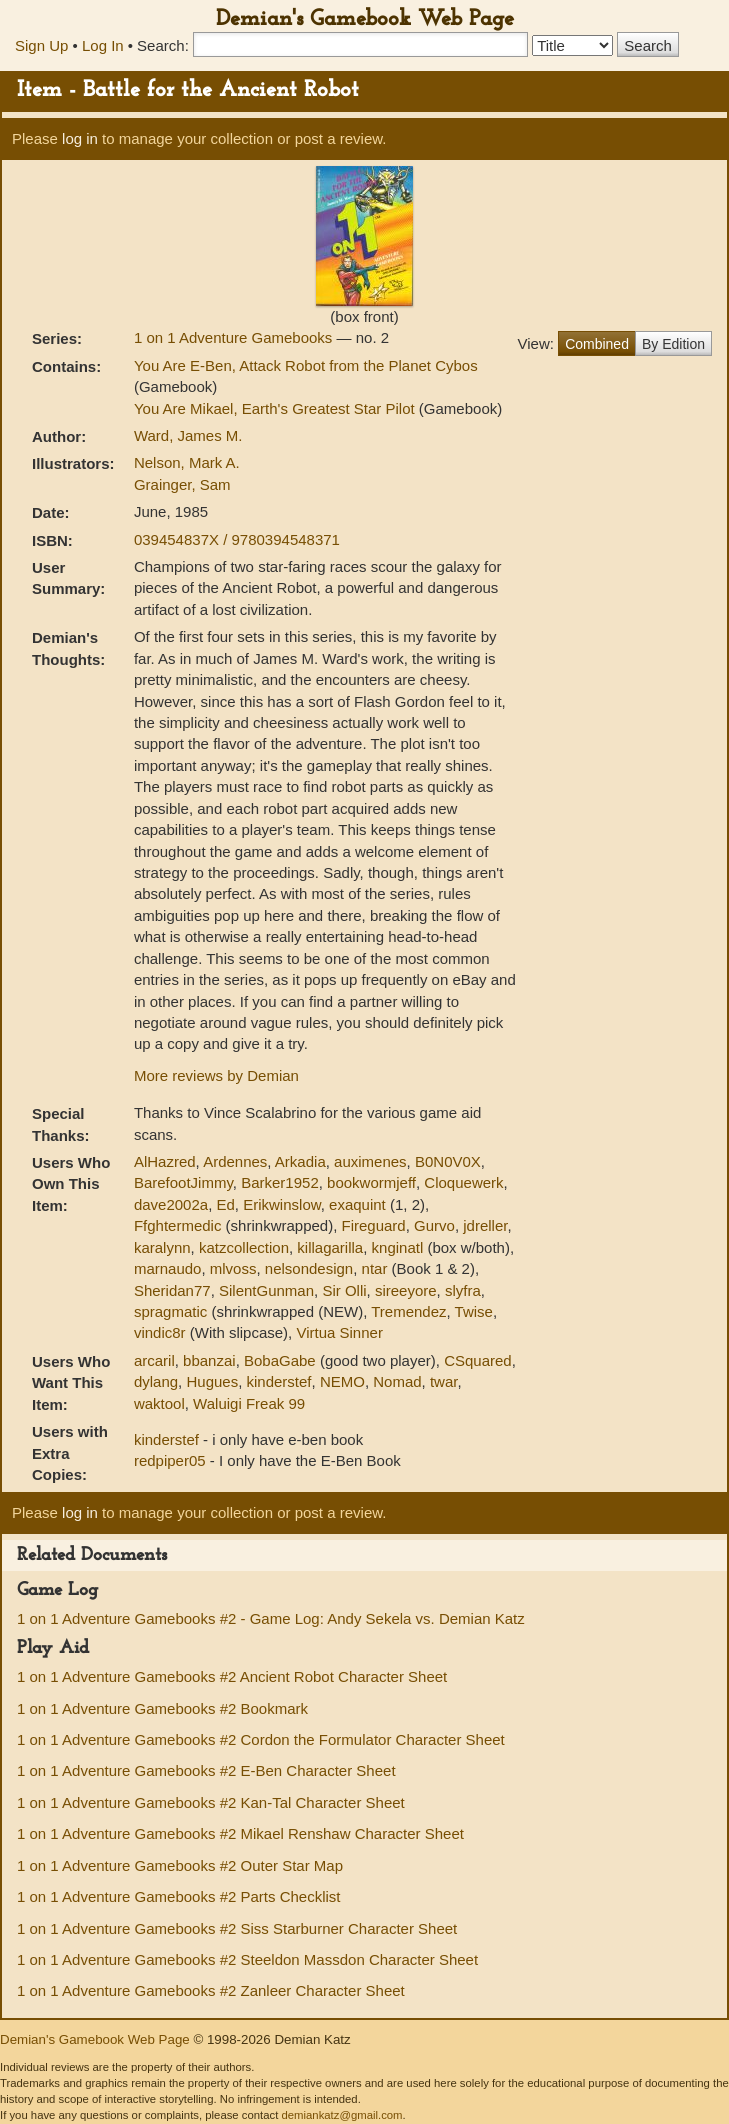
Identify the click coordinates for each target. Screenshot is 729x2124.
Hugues (212, 1381)
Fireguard (374, 1225)
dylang (156, 1381)
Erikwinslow (282, 1204)
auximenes (370, 1161)
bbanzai (209, 1360)
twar (444, 1381)
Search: (163, 45)
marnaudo (168, 1268)
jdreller (485, 1225)
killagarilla (330, 1247)
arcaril (154, 1360)
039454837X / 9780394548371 (237, 539)
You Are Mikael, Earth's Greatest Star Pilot (276, 408)
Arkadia (300, 1161)
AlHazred (165, 1161)
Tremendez (408, 1311)
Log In (103, 45)
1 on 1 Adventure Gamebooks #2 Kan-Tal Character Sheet (211, 1802)
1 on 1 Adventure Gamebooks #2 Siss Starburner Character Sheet (237, 1928)
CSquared (478, 1360)
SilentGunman (266, 1290)
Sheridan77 (172, 1290)
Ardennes (235, 1161)
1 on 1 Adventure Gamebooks (235, 337)
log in (80, 138)
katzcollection (244, 1247)
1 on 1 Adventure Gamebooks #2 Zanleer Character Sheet (211, 1990)
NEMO (342, 1381)
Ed (226, 1204)
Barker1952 (280, 1182)
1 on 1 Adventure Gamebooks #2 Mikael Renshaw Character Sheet (240, 1833)
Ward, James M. (188, 435)
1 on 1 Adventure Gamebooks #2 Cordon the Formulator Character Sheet (261, 1739)
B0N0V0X (448, 1161)
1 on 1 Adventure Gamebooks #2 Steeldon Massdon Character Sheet (247, 1959)
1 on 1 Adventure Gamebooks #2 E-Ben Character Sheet (206, 1770)
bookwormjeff (371, 1182)
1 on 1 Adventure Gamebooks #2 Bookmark (162, 1708)
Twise (474, 1311)
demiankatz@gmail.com (341, 2115)
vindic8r (160, 1332)
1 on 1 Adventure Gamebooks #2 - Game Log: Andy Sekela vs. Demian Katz (271, 1618)
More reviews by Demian (216, 1075)
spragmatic (170, 1311)
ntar (375, 1268)
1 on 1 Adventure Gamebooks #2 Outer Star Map (180, 1865)
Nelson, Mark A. (187, 462)
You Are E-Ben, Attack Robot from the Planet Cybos (306, 365)
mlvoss (233, 1268)
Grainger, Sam (182, 484)
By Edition (673, 344)
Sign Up (41, 45)
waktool (159, 1403)
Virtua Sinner (339, 1332)
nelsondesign (309, 1268)
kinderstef (279, 1381)
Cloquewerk (463, 1182)
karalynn (162, 1247)
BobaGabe (280, 1360)
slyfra (463, 1290)
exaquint (357, 1204)
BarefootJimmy (183, 1182)
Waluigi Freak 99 (249, 1403)
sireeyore (406, 1290)
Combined (597, 344)
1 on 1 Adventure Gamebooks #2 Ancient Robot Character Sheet (232, 1676)
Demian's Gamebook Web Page (365, 19)
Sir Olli (344, 1290)
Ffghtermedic (178, 1225)
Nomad (397, 1381)
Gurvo (434, 1225)
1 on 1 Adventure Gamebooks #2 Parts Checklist (179, 1896)
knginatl (398, 1247)
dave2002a (171, 1204)
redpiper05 (172, 1460)
